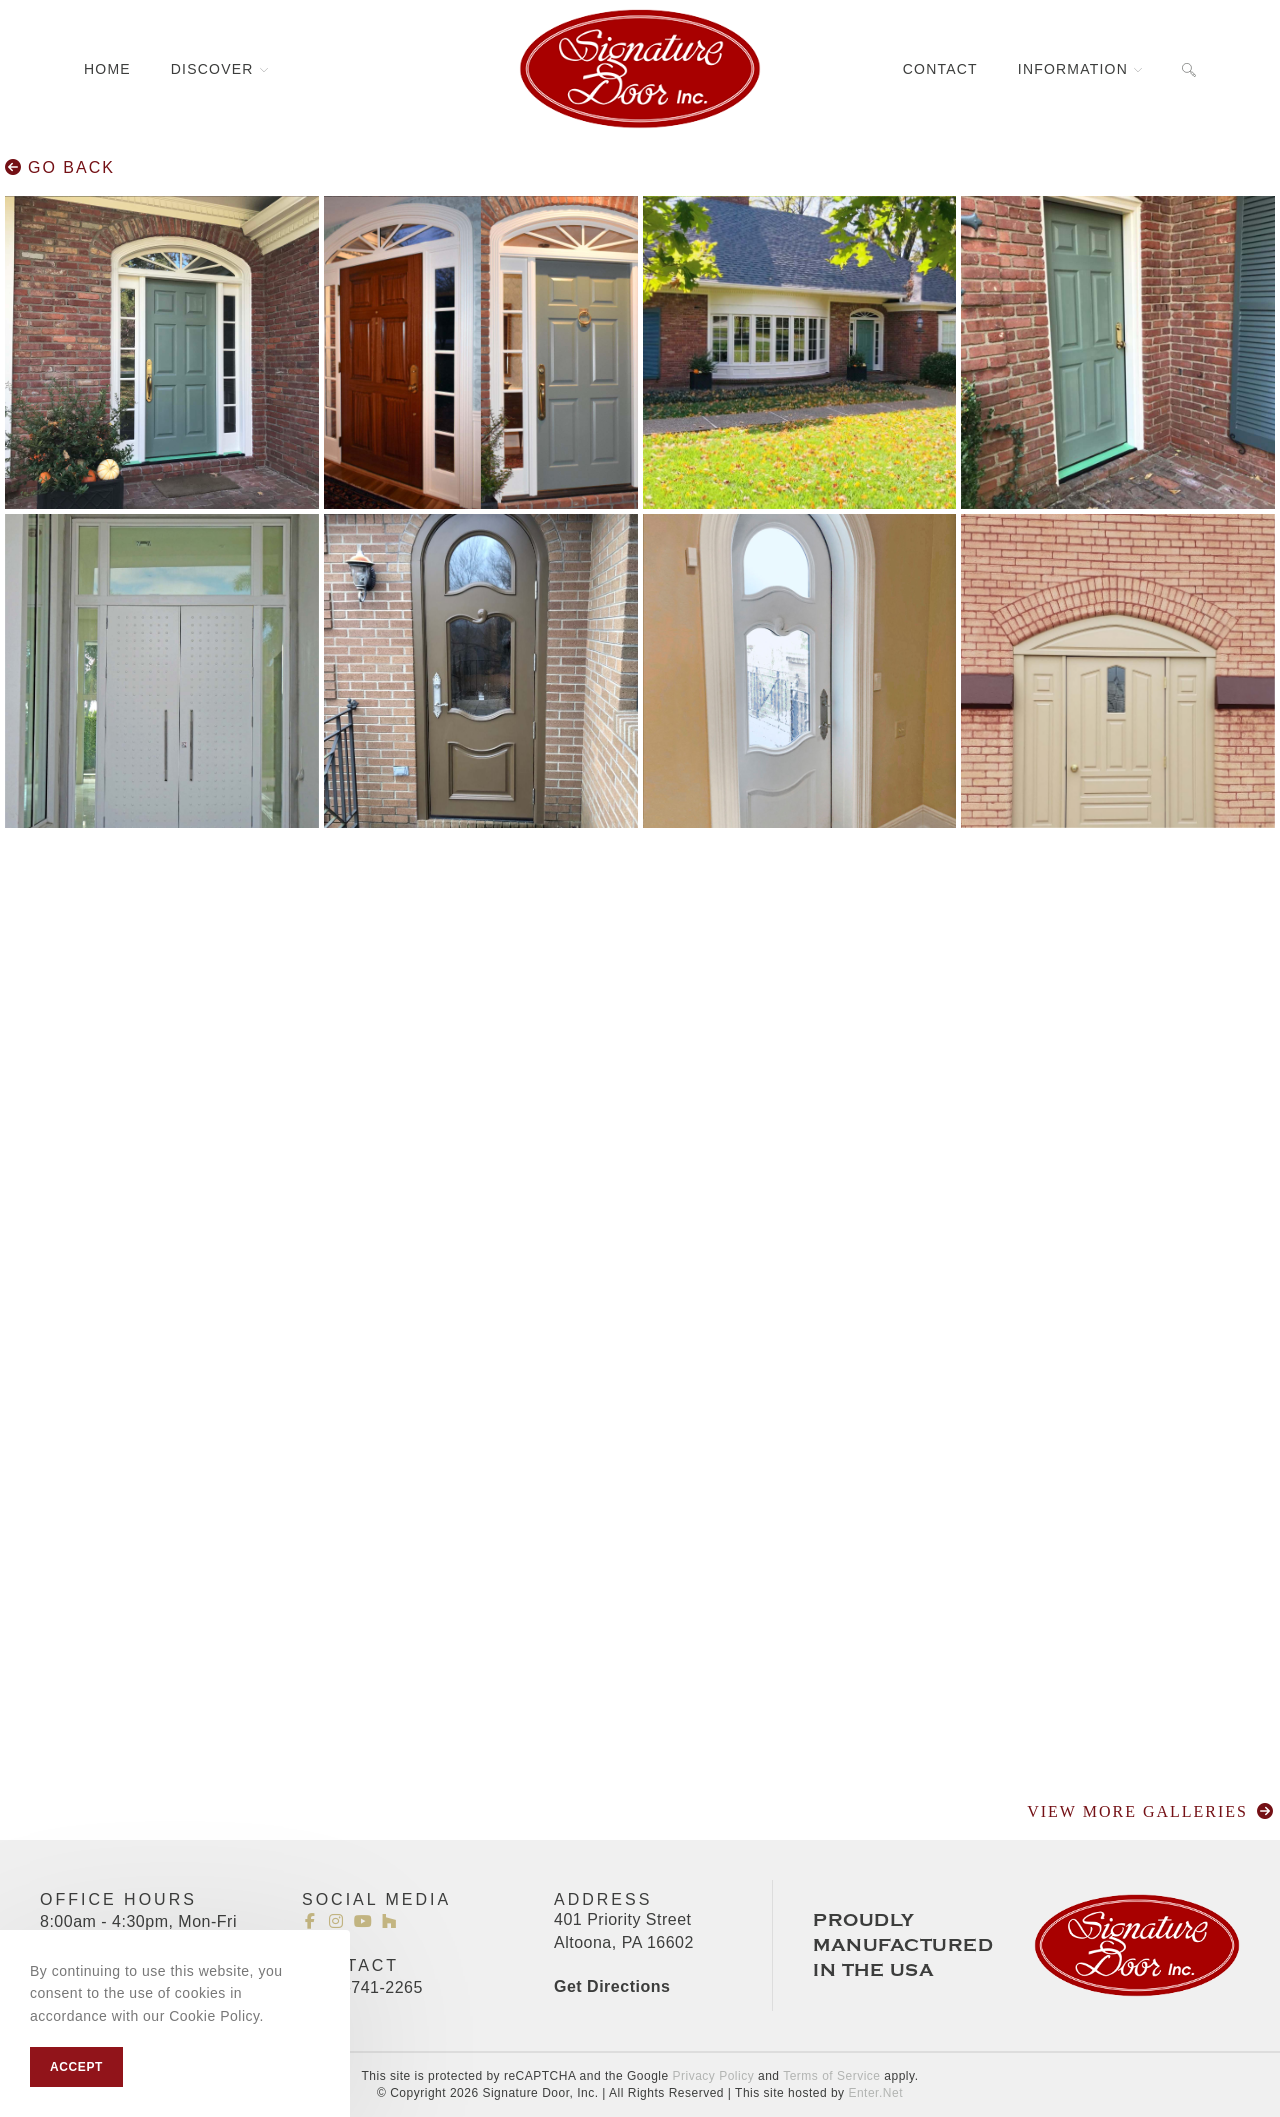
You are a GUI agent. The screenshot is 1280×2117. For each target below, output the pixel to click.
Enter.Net (875, 2093)
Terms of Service (831, 2076)
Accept (76, 2067)
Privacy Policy (713, 2076)
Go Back (71, 167)
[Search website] (1189, 69)
